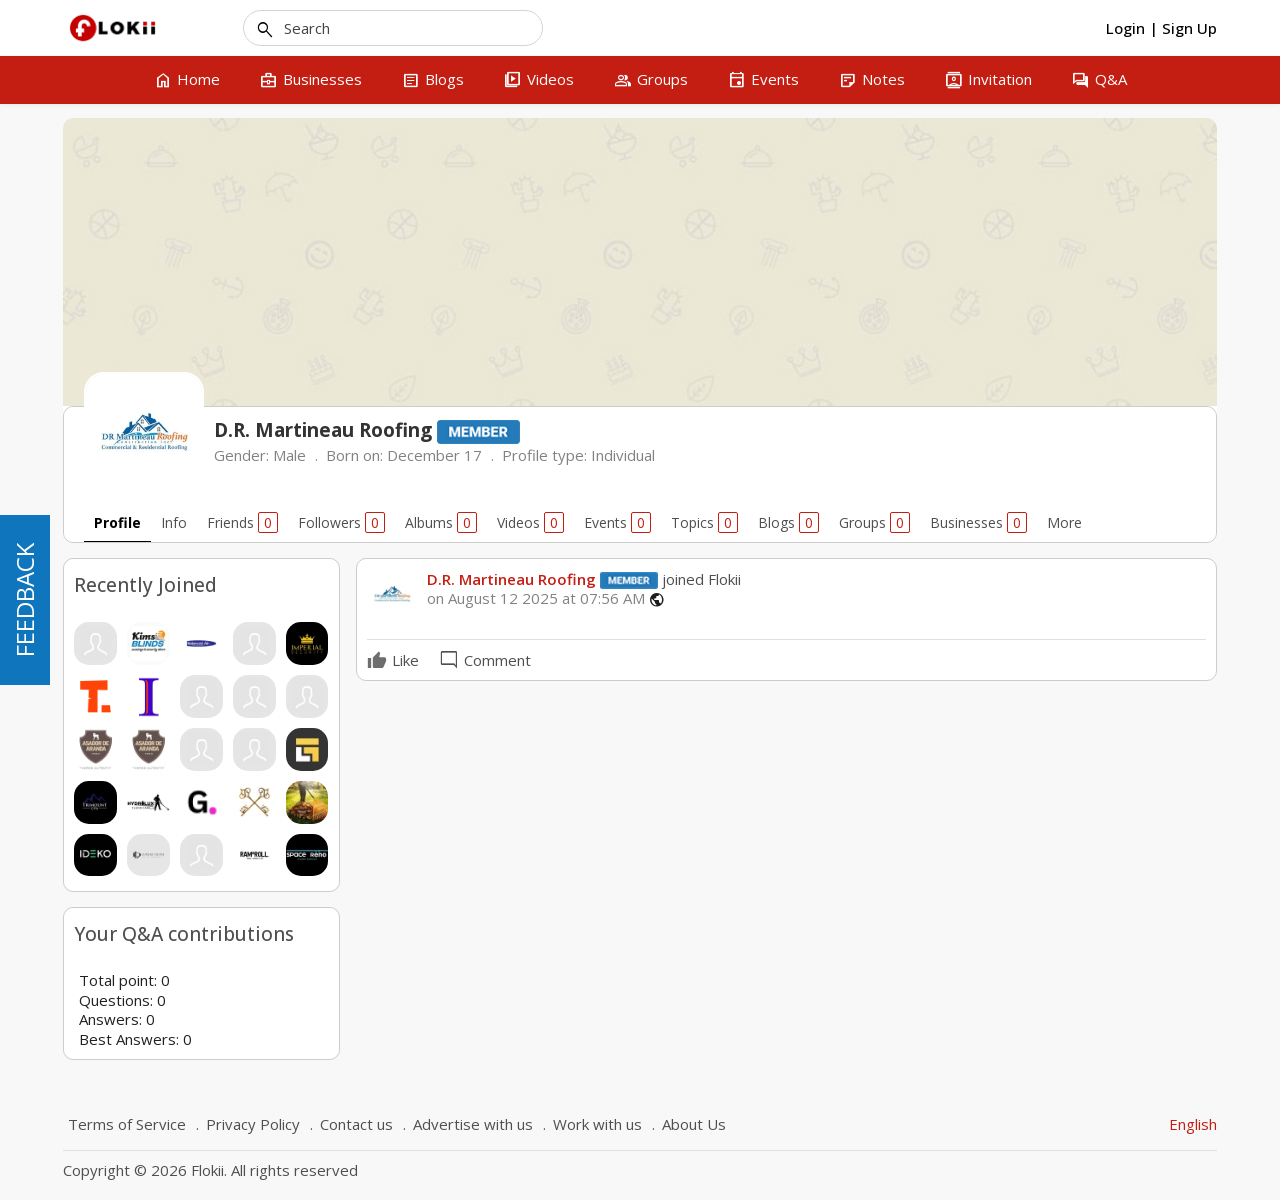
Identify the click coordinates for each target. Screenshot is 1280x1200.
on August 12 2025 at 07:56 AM (536, 598)
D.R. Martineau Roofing (511, 579)
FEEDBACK (24, 600)
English (1193, 1124)
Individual (623, 455)
